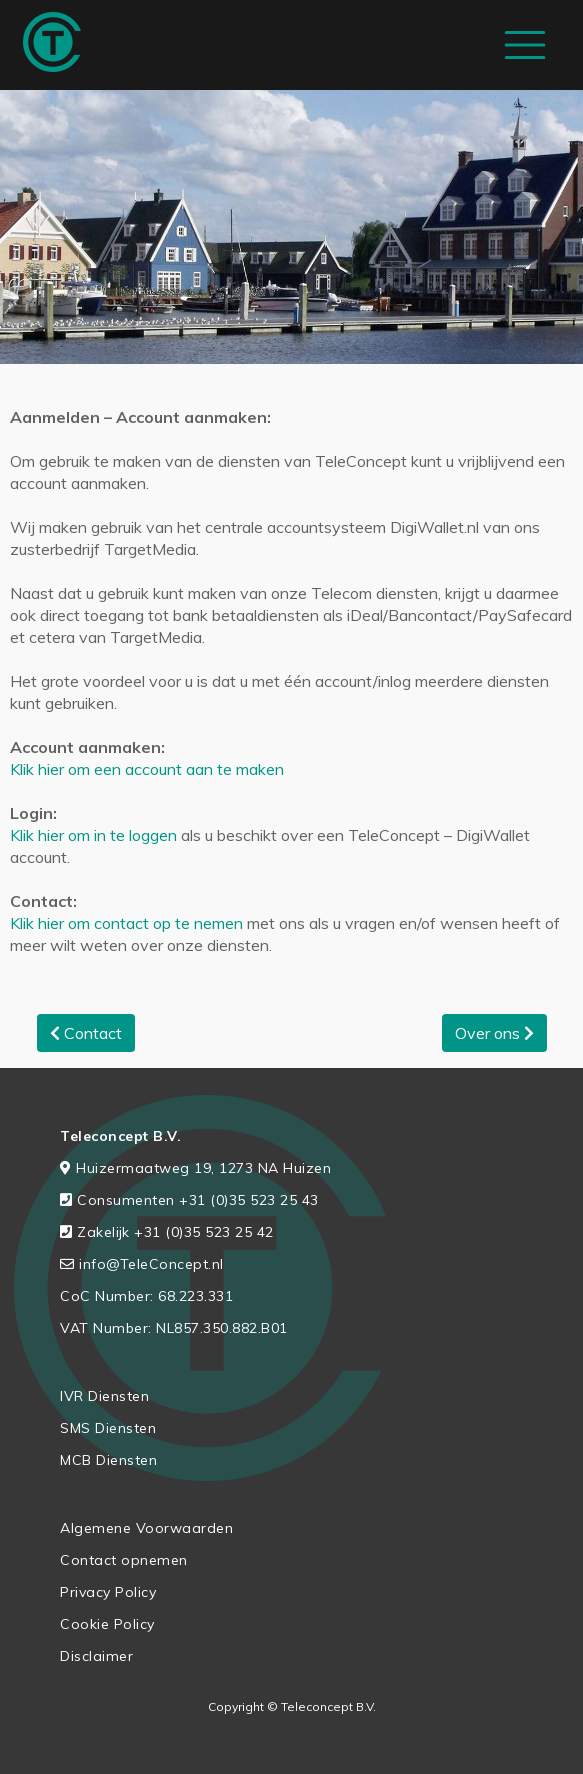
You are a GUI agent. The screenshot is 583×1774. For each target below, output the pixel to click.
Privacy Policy (108, 1592)
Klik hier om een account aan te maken (147, 769)
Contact (86, 1033)
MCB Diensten (108, 1460)
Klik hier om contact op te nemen (126, 923)
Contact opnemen (124, 1560)
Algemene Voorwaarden (146, 1528)
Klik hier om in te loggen (93, 835)
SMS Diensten (108, 1428)
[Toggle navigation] (525, 45)
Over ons (494, 1033)
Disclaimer (96, 1656)
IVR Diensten (104, 1396)
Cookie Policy (107, 1624)
